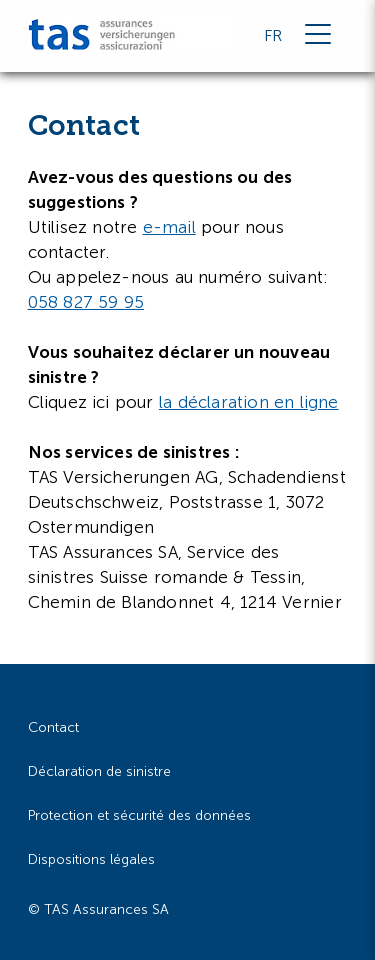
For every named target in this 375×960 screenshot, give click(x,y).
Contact (53, 727)
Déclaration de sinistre (99, 771)
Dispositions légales (91, 859)
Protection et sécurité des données (139, 815)
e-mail (169, 227)
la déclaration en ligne (249, 402)
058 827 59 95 (86, 302)
